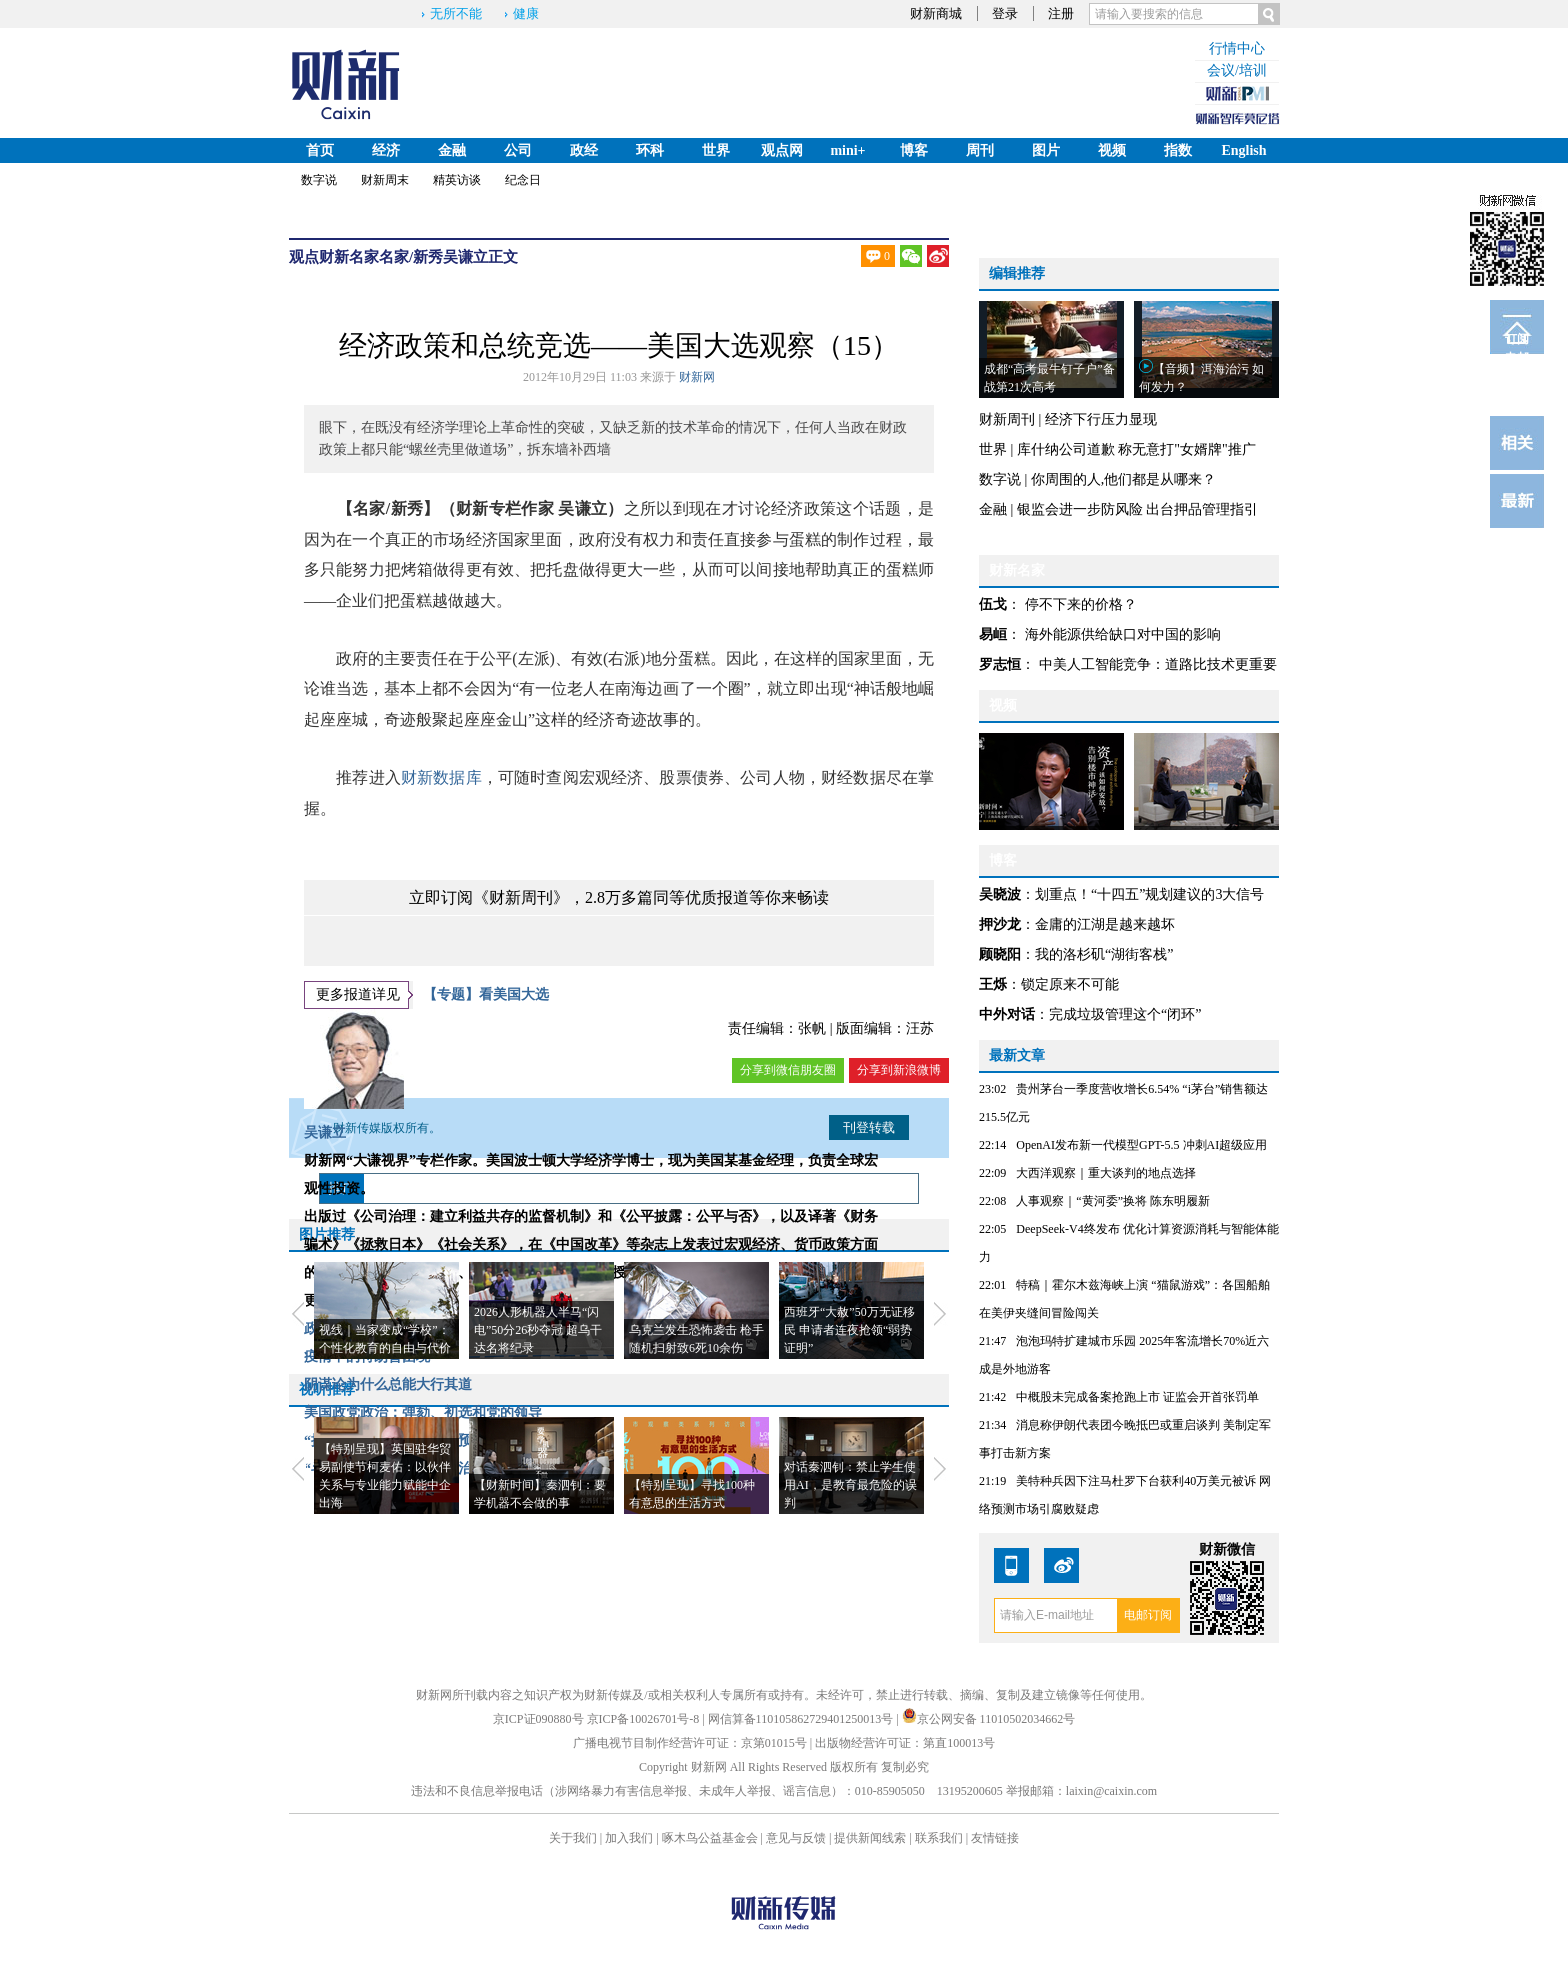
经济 (386, 150)
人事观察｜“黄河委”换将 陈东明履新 (1113, 1201)
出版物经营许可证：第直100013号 (905, 1743)
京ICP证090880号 (538, 1719)
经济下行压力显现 (1101, 419)
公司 (518, 150)
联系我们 (939, 1838)
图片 (1046, 150)
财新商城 (936, 13)
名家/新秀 (411, 257)
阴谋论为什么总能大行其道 (388, 1384)
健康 (526, 13)
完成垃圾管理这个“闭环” (1125, 1014)
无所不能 (456, 13)
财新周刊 (1007, 419)
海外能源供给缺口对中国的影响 (1123, 634)
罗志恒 (1000, 664)
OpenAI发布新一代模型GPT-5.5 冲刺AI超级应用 (1141, 1145)
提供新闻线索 (870, 1838)
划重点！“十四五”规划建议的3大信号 (1149, 894)
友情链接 (995, 1838)
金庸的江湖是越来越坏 (1105, 924)
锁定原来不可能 (1070, 984)
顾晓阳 (1000, 954)
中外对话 (1007, 1014)
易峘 (993, 634)
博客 (914, 150)
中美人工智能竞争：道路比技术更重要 (1158, 664)
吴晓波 (1000, 894)
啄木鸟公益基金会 (711, 1838)
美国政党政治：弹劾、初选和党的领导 (423, 1412)
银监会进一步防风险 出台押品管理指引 (1138, 509)
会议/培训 (1237, 70)
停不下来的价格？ (1081, 604)
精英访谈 (457, 180)
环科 (650, 150)
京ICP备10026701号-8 (645, 1719)
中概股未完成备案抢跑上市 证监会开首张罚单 (1137, 1397)
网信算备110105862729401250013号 (802, 1719)
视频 (1112, 150)
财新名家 (349, 257)
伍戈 (993, 604)
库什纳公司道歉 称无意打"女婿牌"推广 (1136, 449)
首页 (320, 150)
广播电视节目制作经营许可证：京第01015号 (690, 1743)
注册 (1061, 13)
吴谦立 (465, 257)
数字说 (319, 180)
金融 (452, 150)
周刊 (980, 150)
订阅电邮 (1517, 343)
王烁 (993, 984)
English (1243, 150)
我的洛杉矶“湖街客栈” (1104, 954)
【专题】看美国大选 (486, 994)
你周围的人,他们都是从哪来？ (1124, 479)
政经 (584, 150)
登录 (1005, 13)
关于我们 (573, 1838)
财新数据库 (441, 777)
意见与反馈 (796, 1838)
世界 (716, 150)
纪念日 (523, 180)
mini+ (847, 150)
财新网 (697, 377)
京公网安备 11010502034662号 (989, 1719)
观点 (304, 257)
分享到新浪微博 (899, 1070)
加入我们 (629, 1838)
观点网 (782, 150)
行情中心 (1237, 48)
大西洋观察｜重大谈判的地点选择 (1106, 1173)
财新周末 (385, 180)
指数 (1178, 150)
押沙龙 (1000, 924)
